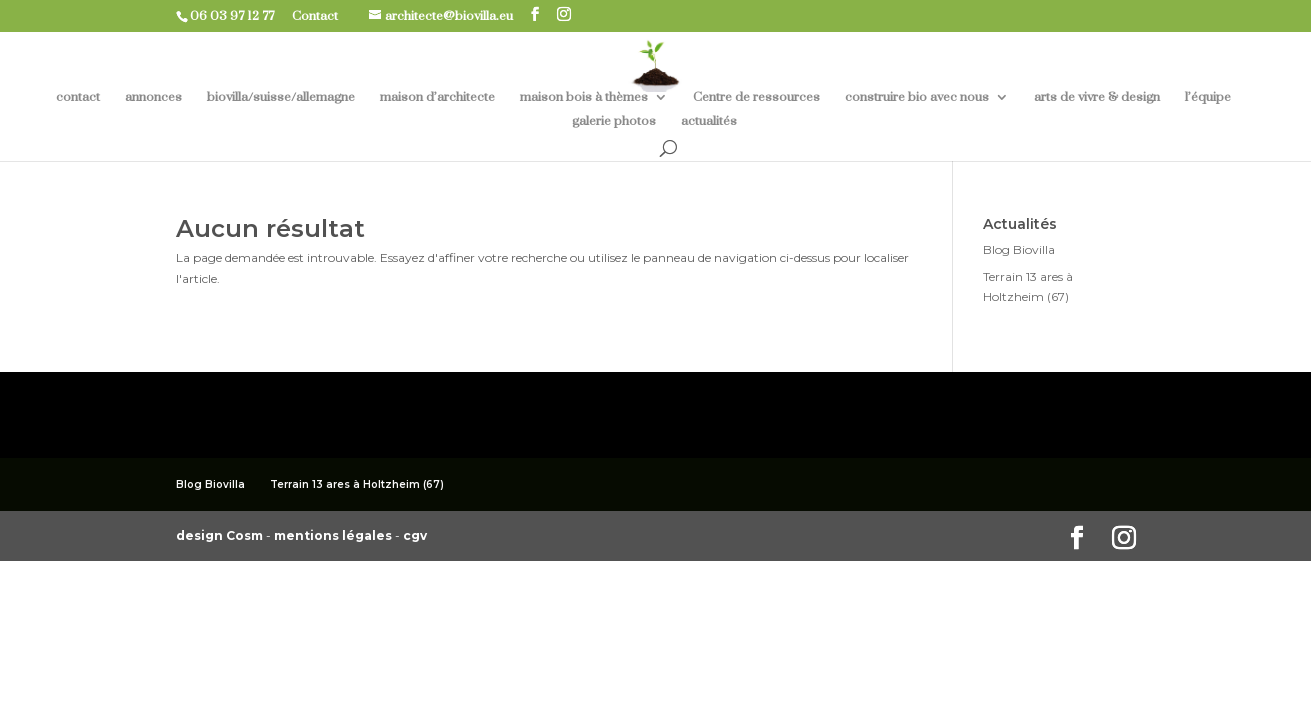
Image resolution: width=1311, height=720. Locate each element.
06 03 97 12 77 (239, 16)
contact (78, 97)
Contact (322, 16)
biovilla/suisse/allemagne (281, 97)
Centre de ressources (756, 97)
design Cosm (221, 535)
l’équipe (1208, 97)
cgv (415, 535)
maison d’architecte (437, 97)
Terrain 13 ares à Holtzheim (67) (357, 484)
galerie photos (614, 121)
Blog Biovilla (1019, 249)
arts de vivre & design (1097, 97)
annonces (153, 97)
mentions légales (334, 535)
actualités (709, 121)
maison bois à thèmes (584, 97)
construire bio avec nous (917, 97)
